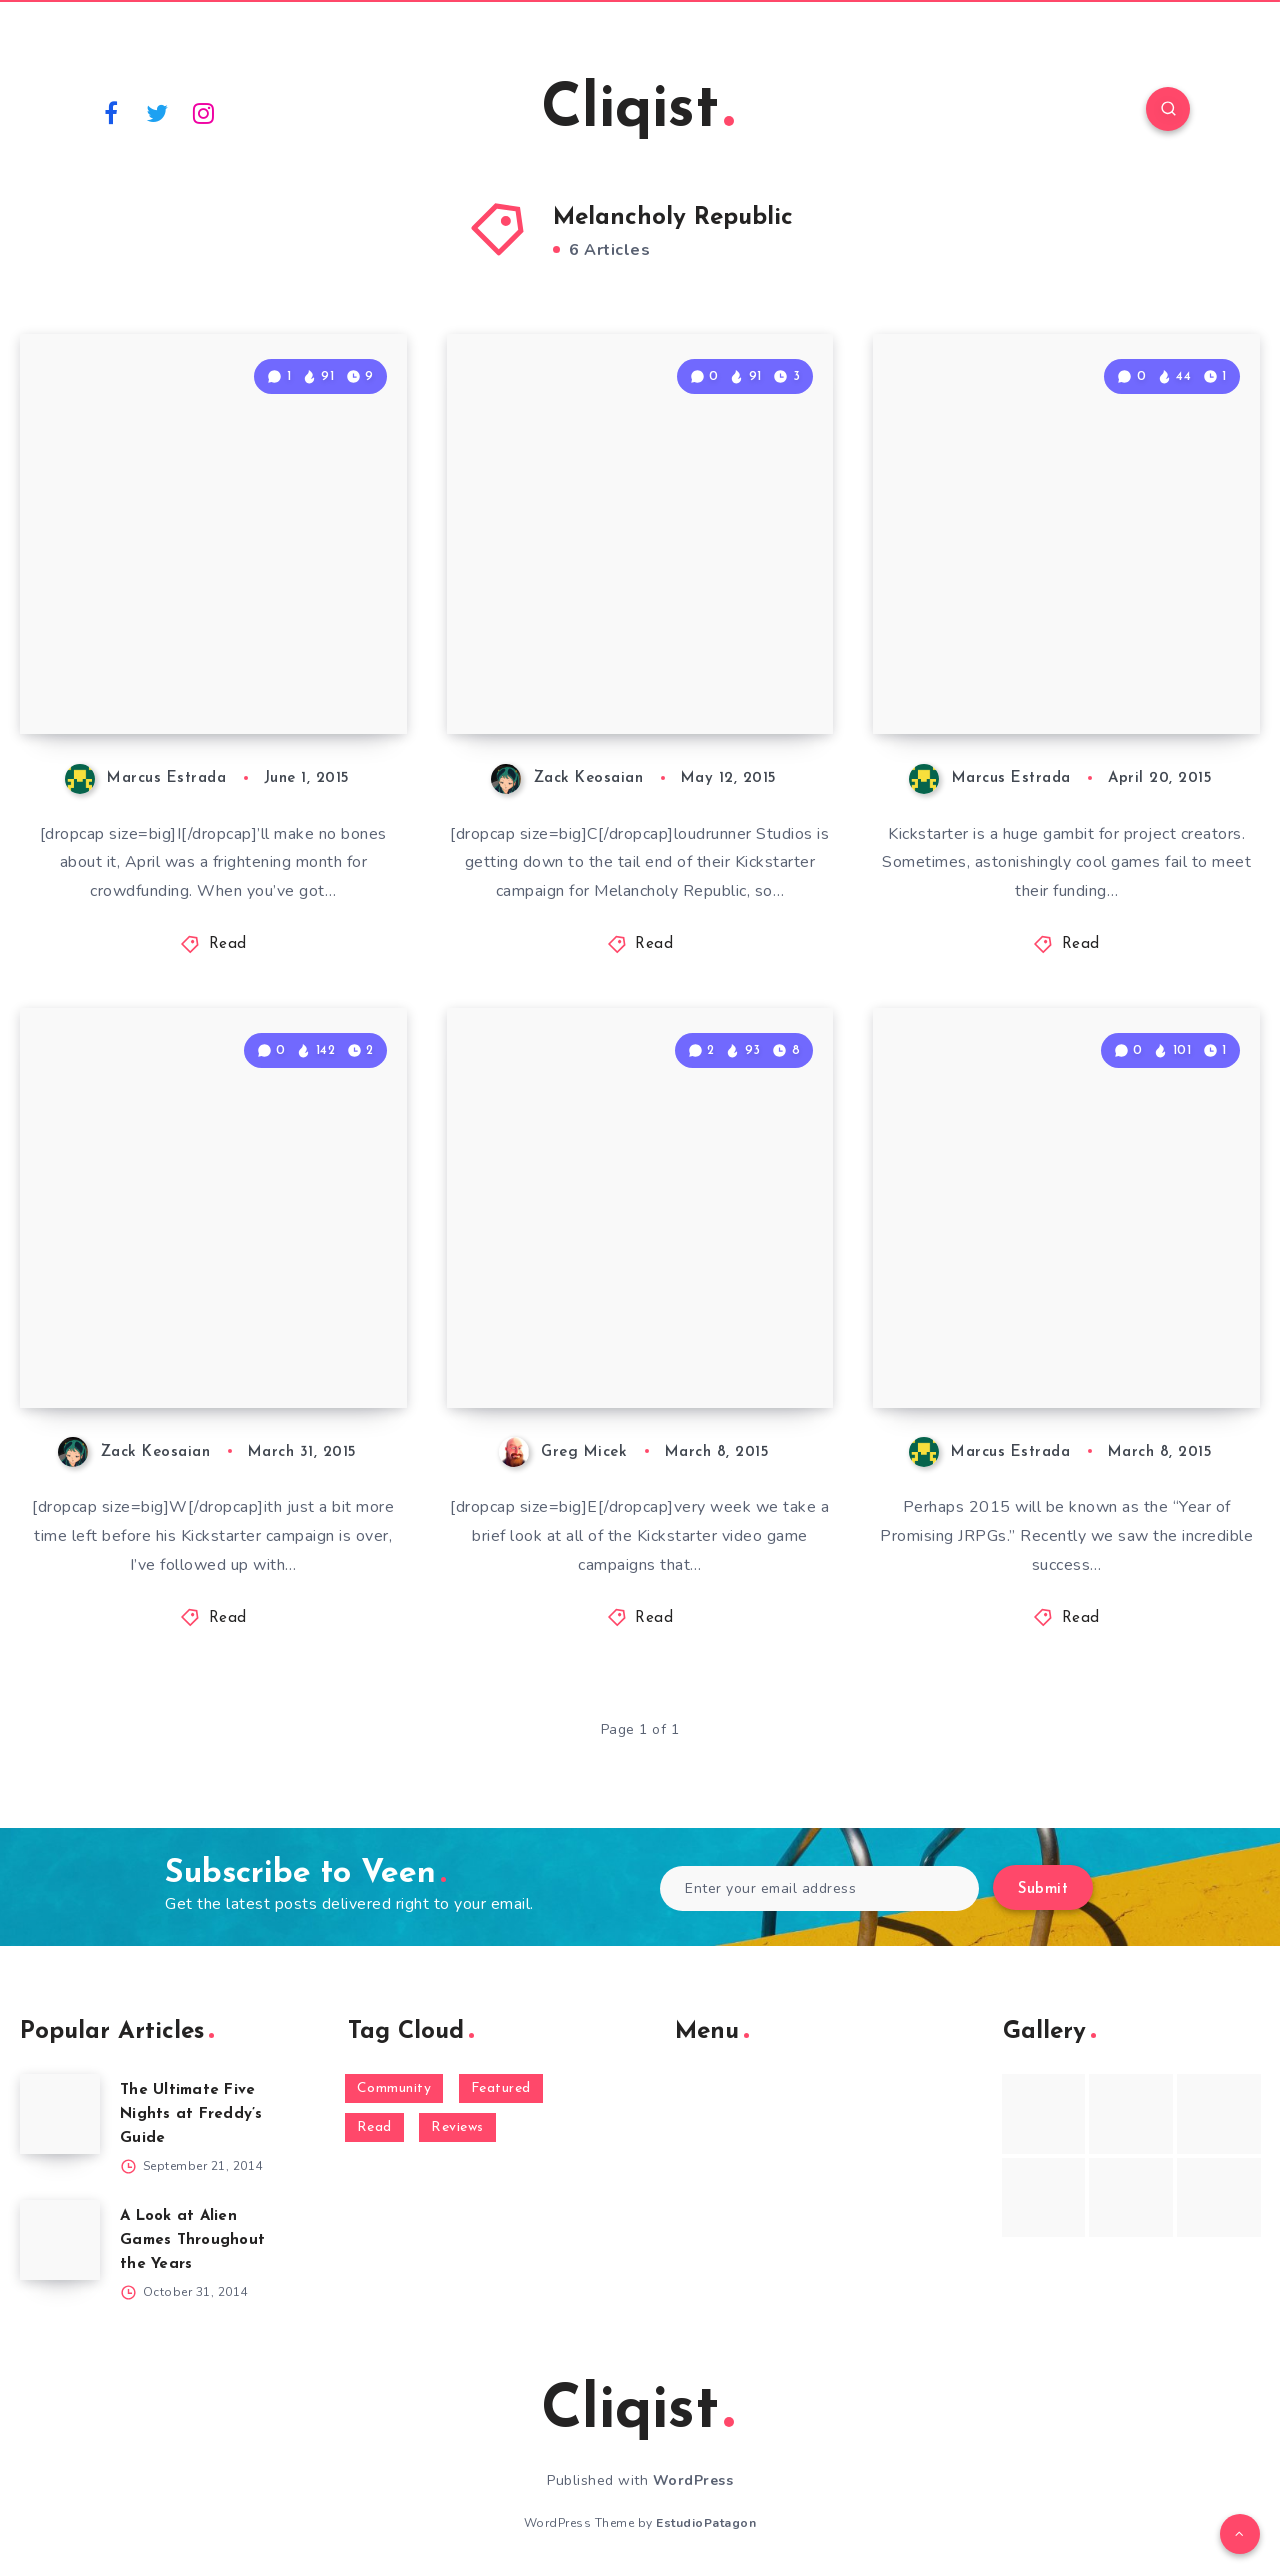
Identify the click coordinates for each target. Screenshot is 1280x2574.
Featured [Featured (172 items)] (501, 2088)
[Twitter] (158, 112)
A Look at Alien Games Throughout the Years (192, 2240)
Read (228, 944)
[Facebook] (111, 112)
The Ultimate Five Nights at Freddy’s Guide (191, 2114)
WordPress (693, 2480)
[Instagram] (204, 112)
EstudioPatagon (706, 2523)
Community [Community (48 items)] (394, 2088)
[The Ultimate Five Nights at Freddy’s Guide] (60, 2114)
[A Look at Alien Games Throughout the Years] (60, 2240)
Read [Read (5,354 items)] (374, 2127)
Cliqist (637, 111)
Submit (1043, 1889)
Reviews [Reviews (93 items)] (457, 2127)
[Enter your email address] (819, 1888)
